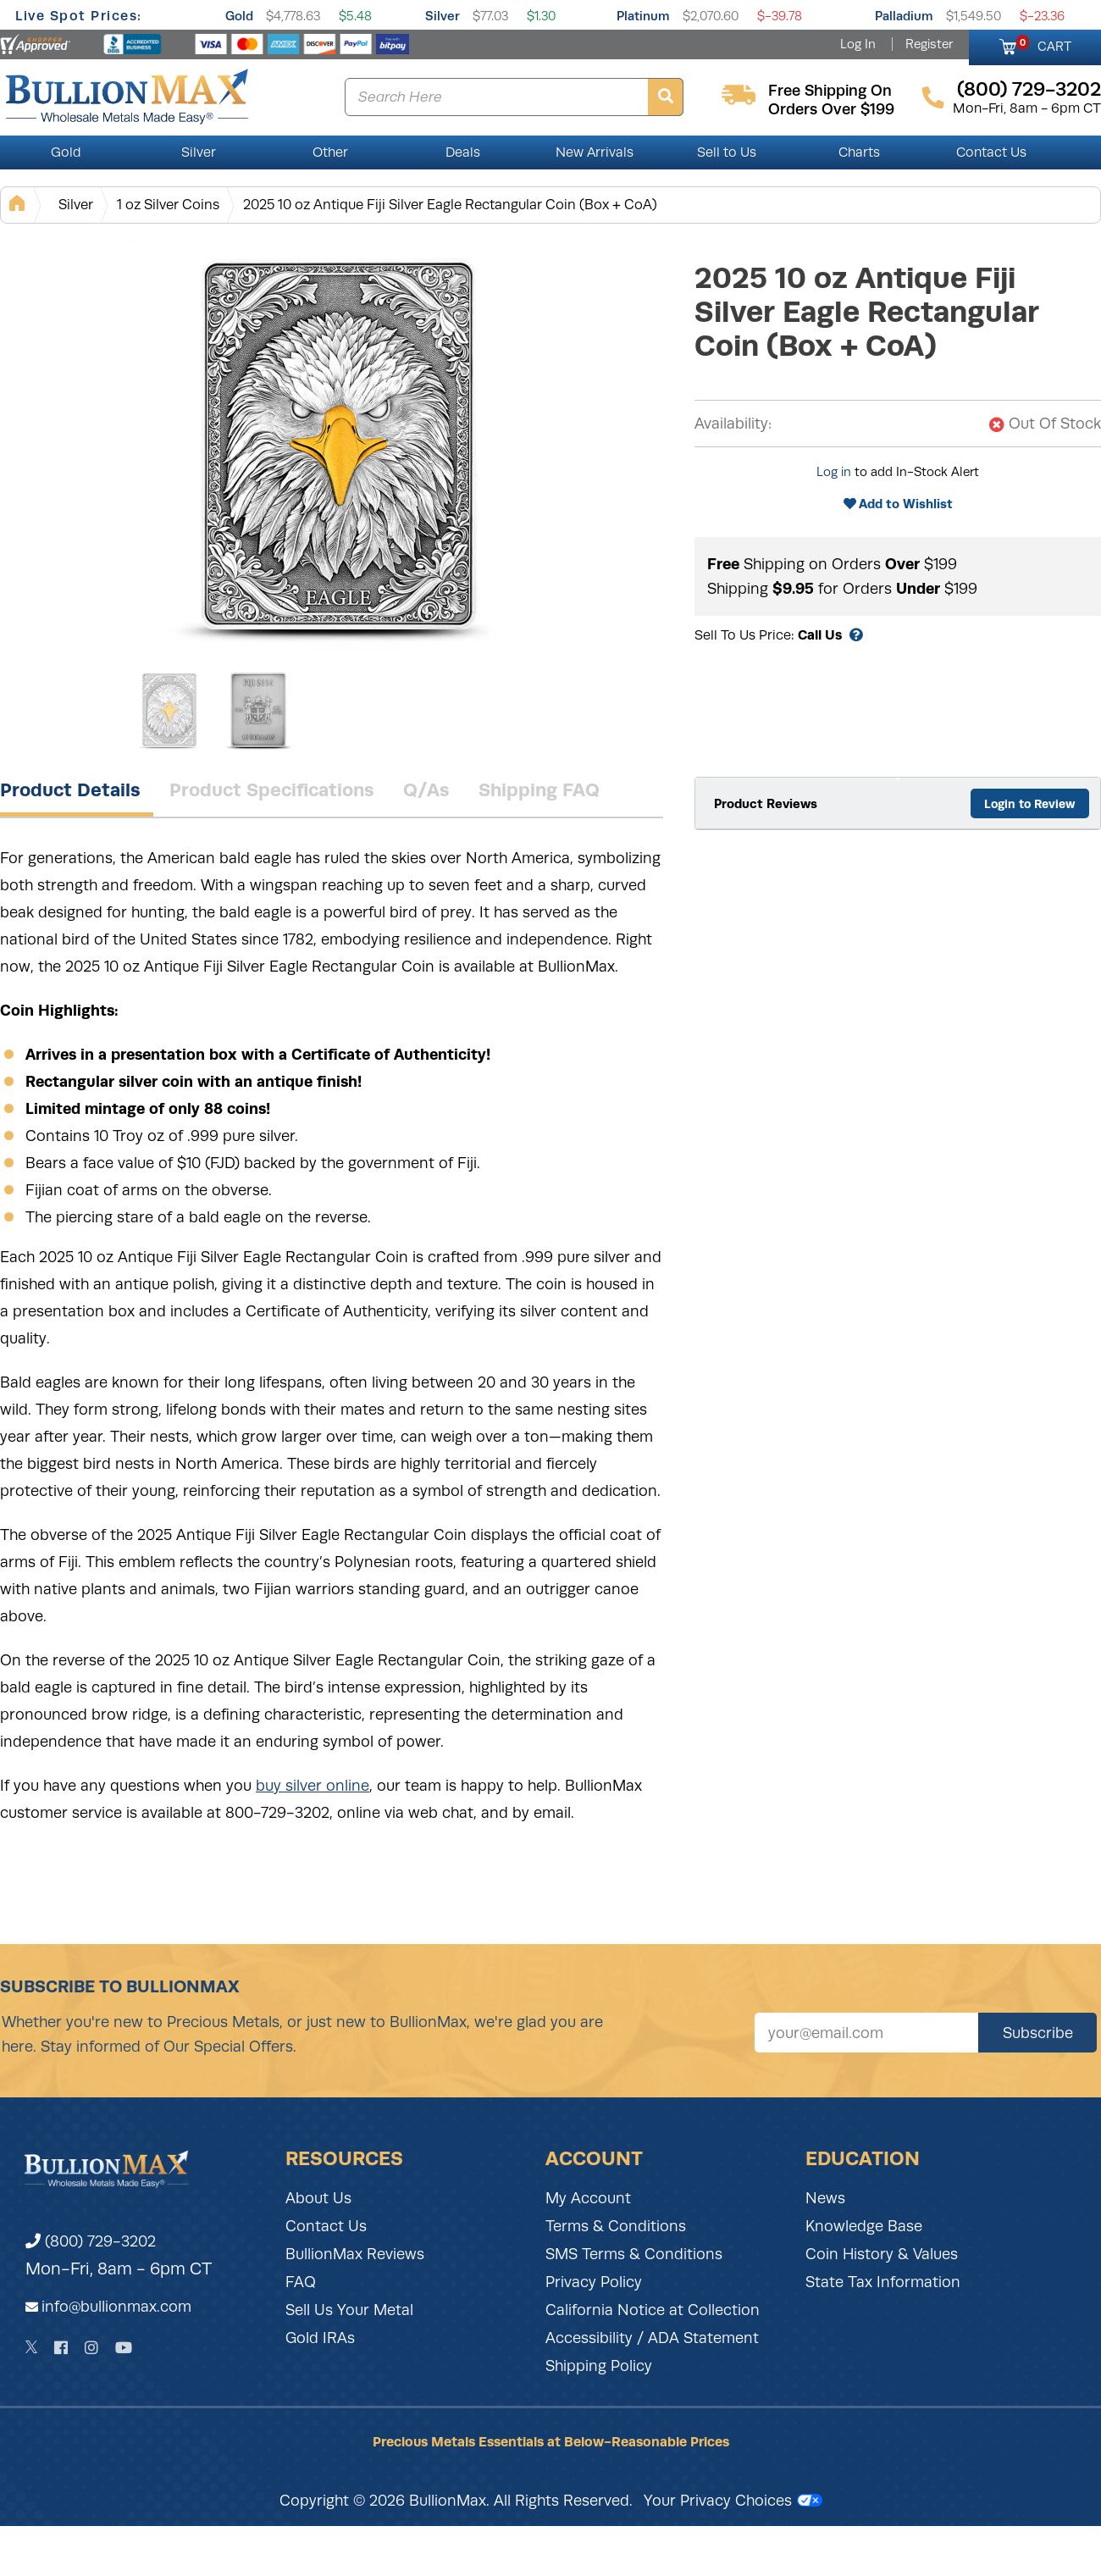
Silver (442, 15)
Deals (462, 152)
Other (330, 152)
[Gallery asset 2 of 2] (258, 710)
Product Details (70, 789)
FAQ (300, 2282)
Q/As (426, 789)
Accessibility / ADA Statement (652, 2337)
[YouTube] (123, 2348)
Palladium (904, 15)
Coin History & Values (881, 2254)
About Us (318, 2198)
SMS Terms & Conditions (633, 2254)
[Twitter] (31, 2347)
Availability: (733, 423)
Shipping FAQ (539, 789)
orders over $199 (831, 109)
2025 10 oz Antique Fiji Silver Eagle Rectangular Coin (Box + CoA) (450, 205)
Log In (858, 44)
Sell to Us (726, 152)
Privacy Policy (593, 2282)
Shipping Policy (598, 2365)
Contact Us (991, 152)
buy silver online (312, 1785)
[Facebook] (61, 2348)
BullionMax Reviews (354, 2254)
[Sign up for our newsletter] (866, 2032)
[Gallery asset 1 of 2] (338, 448)
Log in (833, 472)
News (825, 2198)
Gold (239, 15)
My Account (588, 2198)
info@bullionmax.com (116, 2306)
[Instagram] (91, 2348)
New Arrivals (594, 152)
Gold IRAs (320, 2337)
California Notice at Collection (652, 2310)
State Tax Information (882, 2282)
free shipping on (830, 90)
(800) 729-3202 (90, 2241)
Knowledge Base (863, 2226)
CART (1043, 44)
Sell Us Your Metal (349, 2310)
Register (929, 44)
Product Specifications (271, 789)
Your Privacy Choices (733, 2500)
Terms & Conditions (615, 2226)
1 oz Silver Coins (168, 205)
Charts (859, 152)
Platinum (643, 15)
